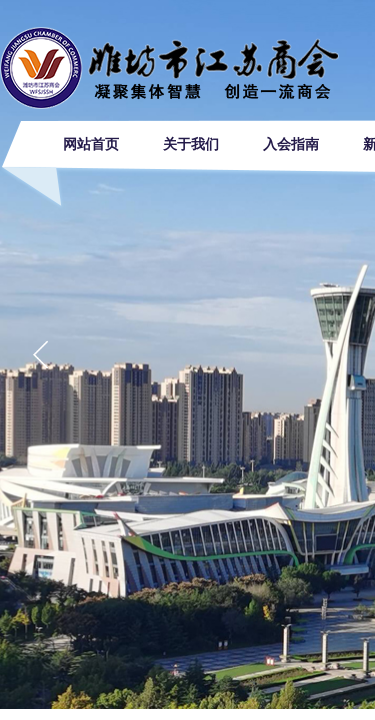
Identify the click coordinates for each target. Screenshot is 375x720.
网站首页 (91, 144)
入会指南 (291, 144)
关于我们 (191, 144)
